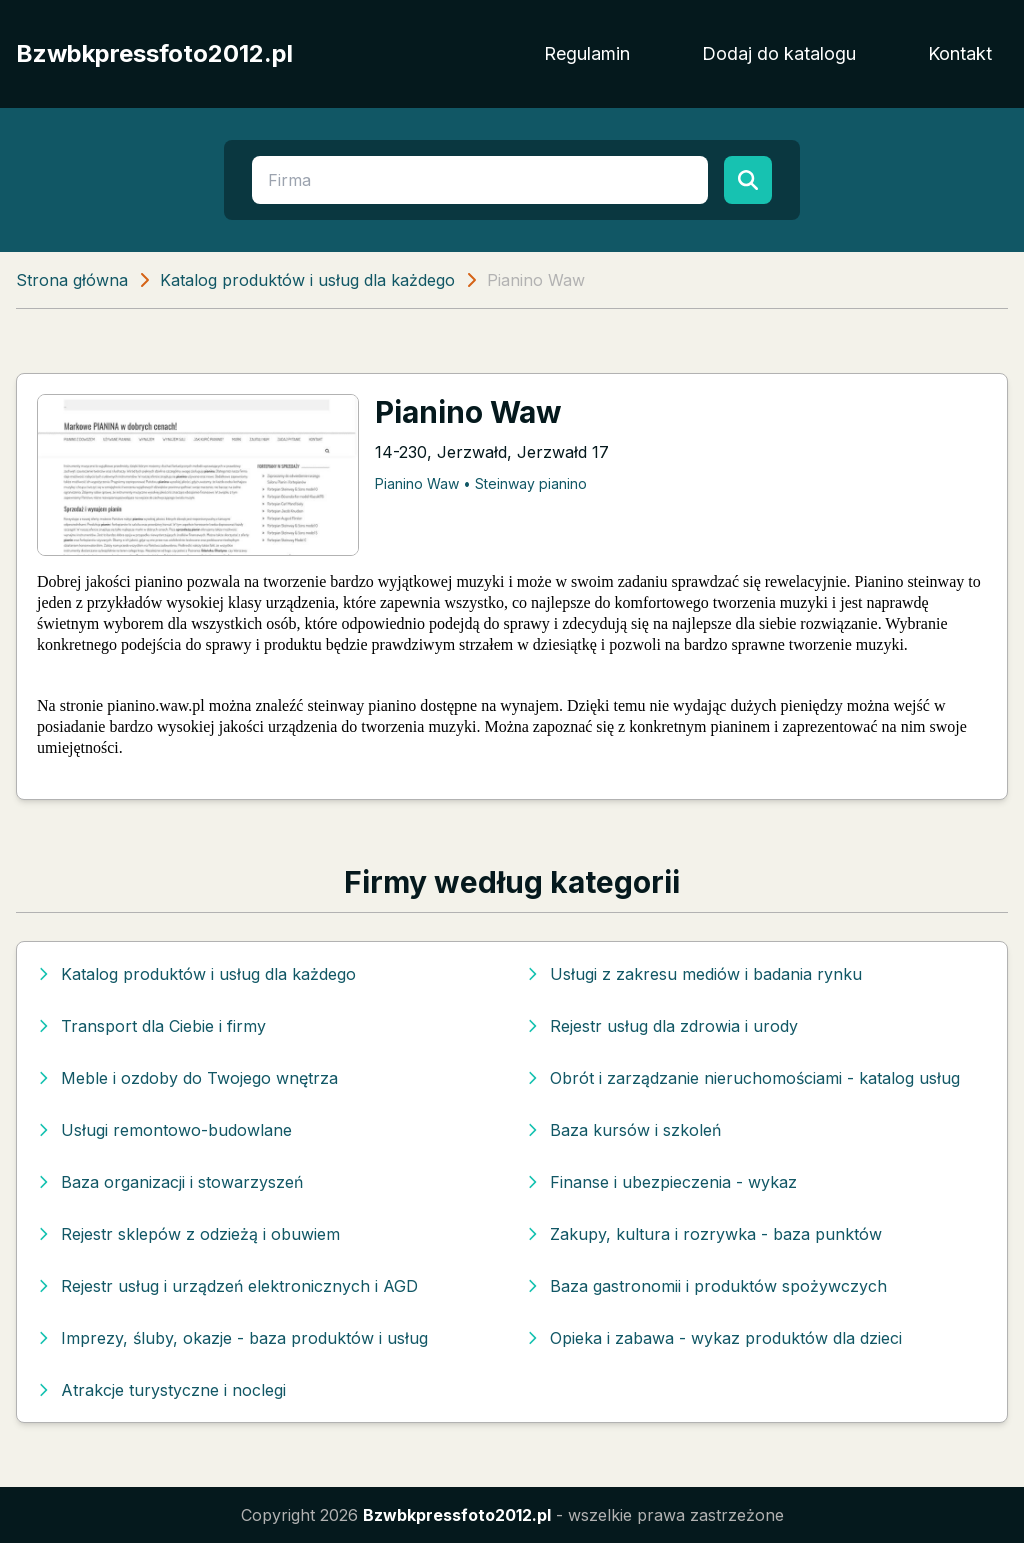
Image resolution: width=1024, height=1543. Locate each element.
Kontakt (960, 53)
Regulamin (587, 53)
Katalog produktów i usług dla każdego (307, 280)
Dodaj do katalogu (779, 53)
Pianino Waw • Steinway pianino (481, 483)
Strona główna (72, 280)
